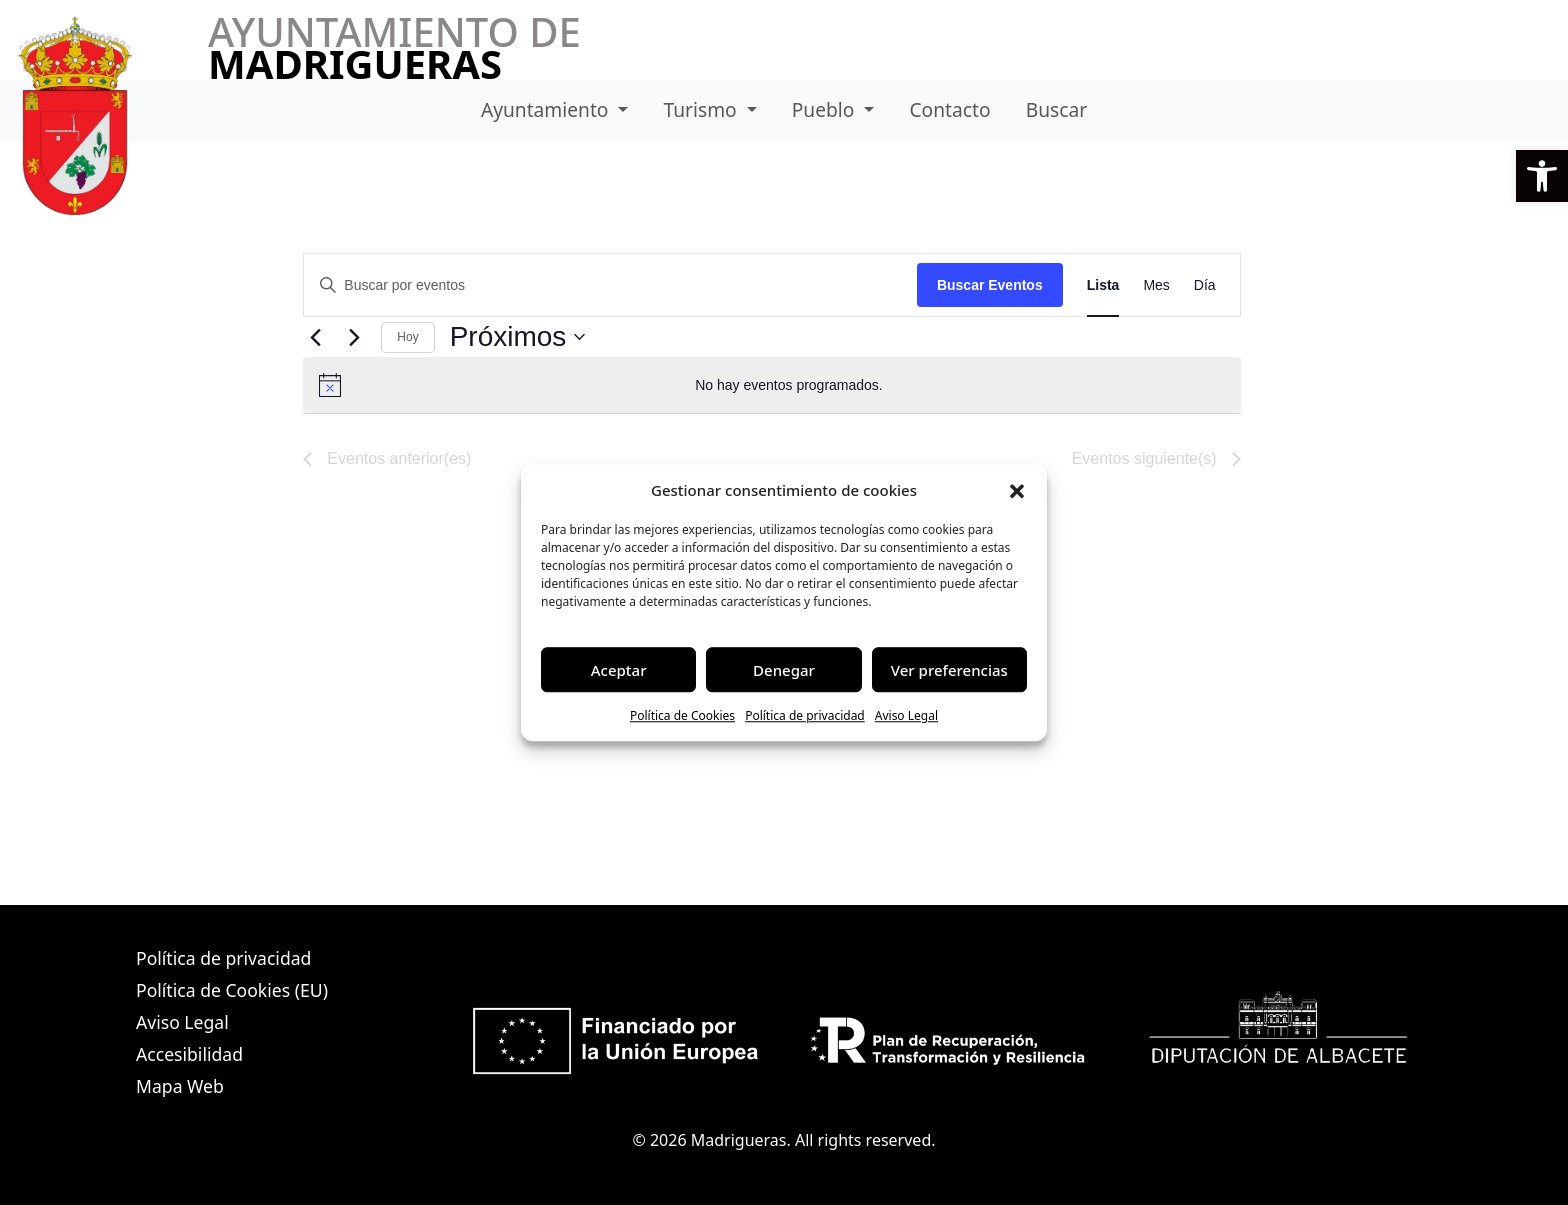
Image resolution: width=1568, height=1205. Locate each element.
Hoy (407, 337)
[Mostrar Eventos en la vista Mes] (1156, 285)
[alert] (771, 385)
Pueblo (826, 109)
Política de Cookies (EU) (232, 990)
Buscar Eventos (990, 285)
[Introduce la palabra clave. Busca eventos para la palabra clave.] (610, 285)
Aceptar (619, 670)
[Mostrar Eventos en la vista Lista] (1103, 285)
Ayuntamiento (547, 109)
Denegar (784, 670)
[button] (1542, 176)
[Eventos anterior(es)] (315, 337)
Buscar (1056, 109)
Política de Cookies (682, 715)
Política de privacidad (805, 715)
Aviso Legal (906, 715)
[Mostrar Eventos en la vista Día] (1205, 285)
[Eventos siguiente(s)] (354, 337)
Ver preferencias (949, 670)
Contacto (949, 109)
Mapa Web (180, 1086)
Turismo (703, 109)
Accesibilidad (189, 1054)
